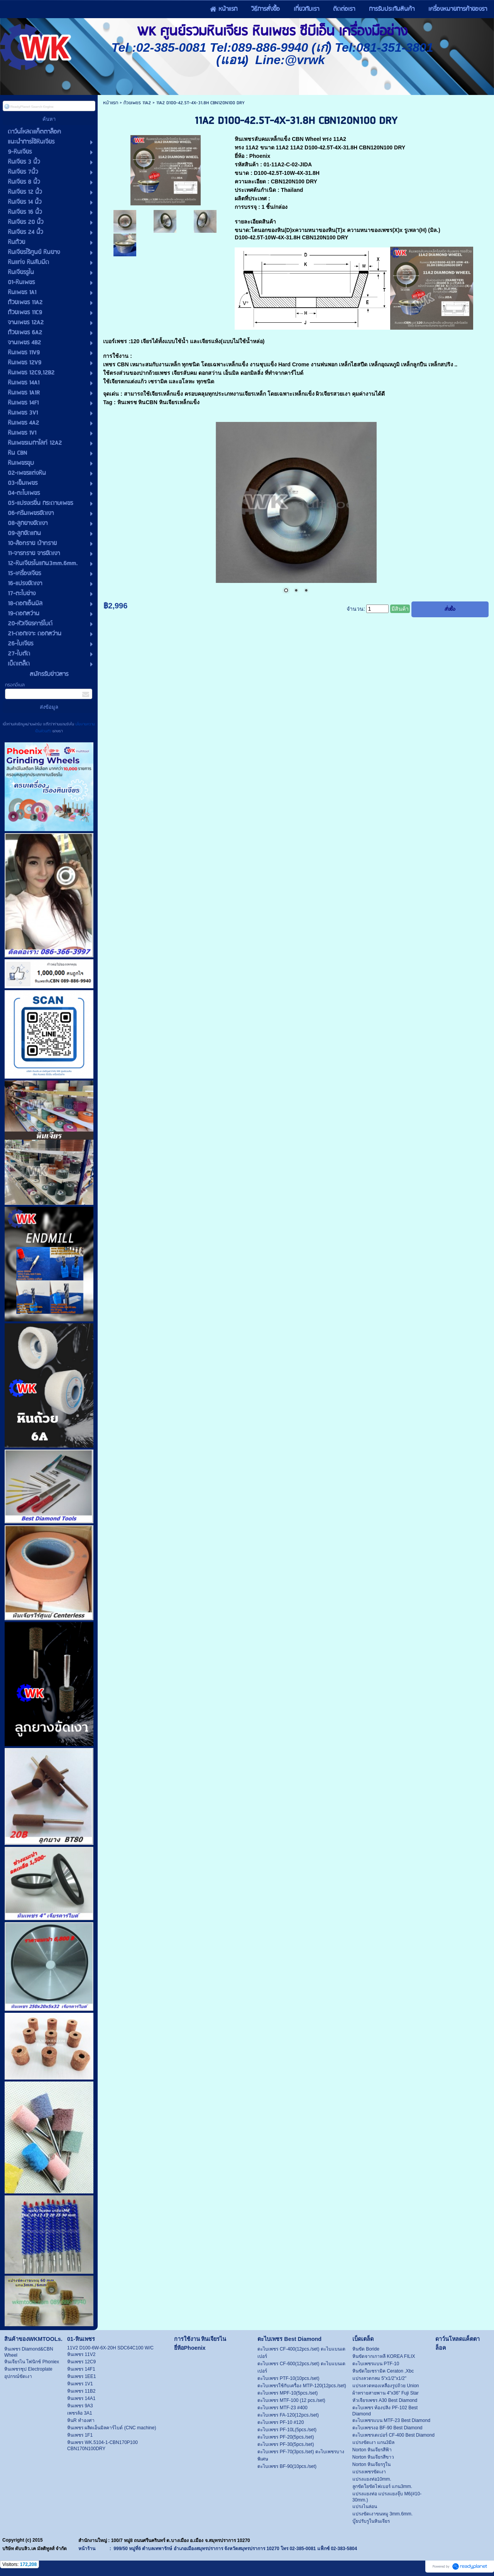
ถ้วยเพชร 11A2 (138, 103)
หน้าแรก (110, 103)
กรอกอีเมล (15, 685)
